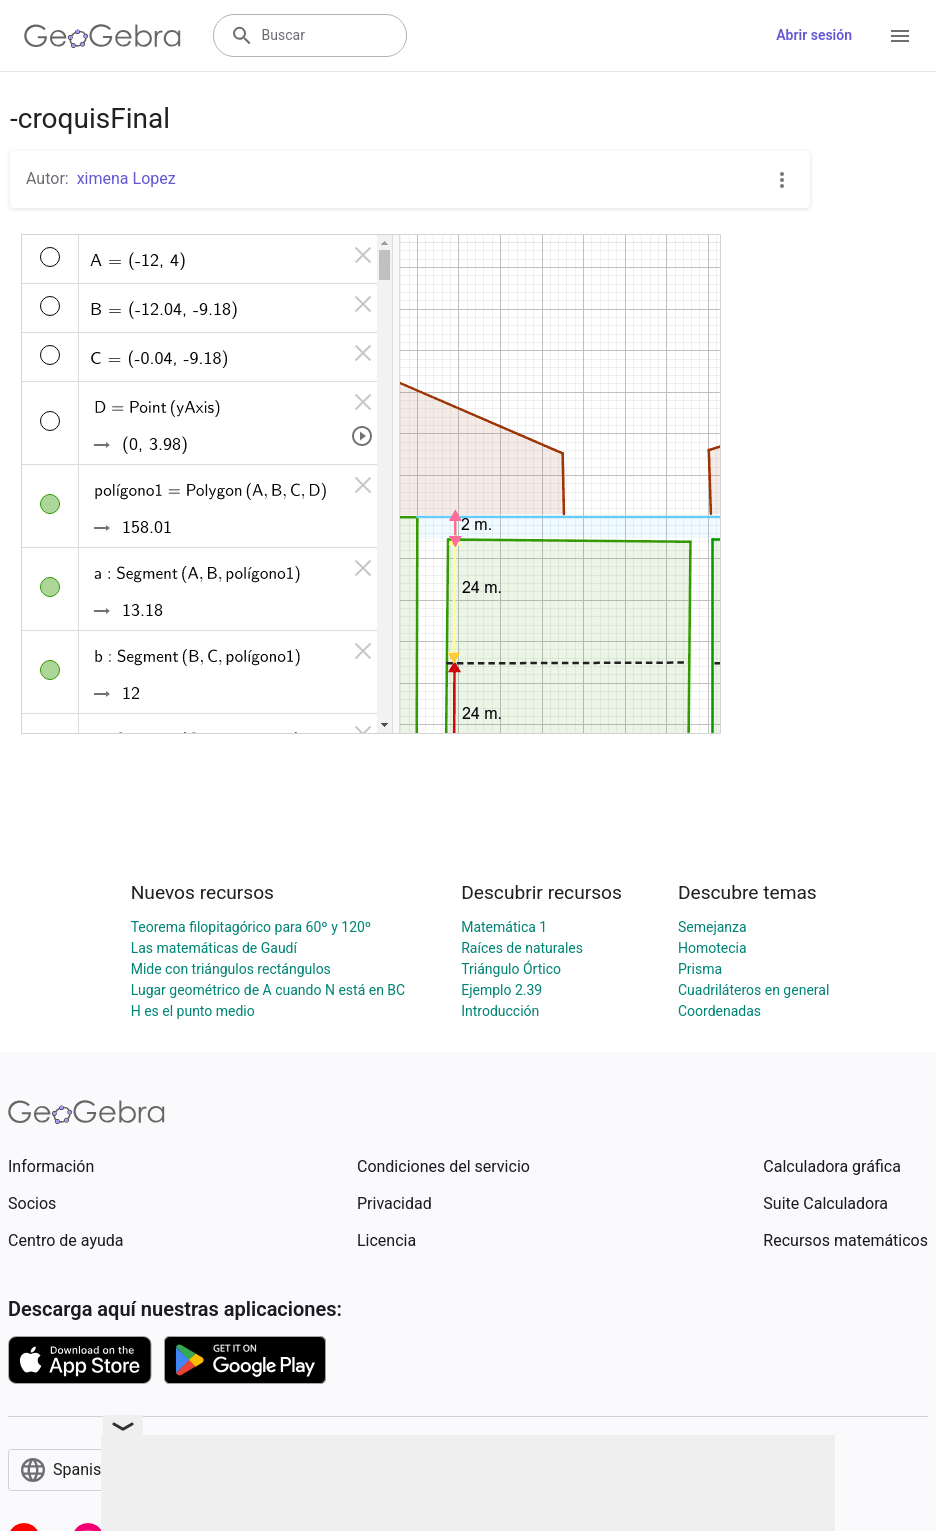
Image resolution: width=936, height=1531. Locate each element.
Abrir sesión (814, 35)
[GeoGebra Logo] (102, 36)
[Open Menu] (900, 36)
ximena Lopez (126, 178)
